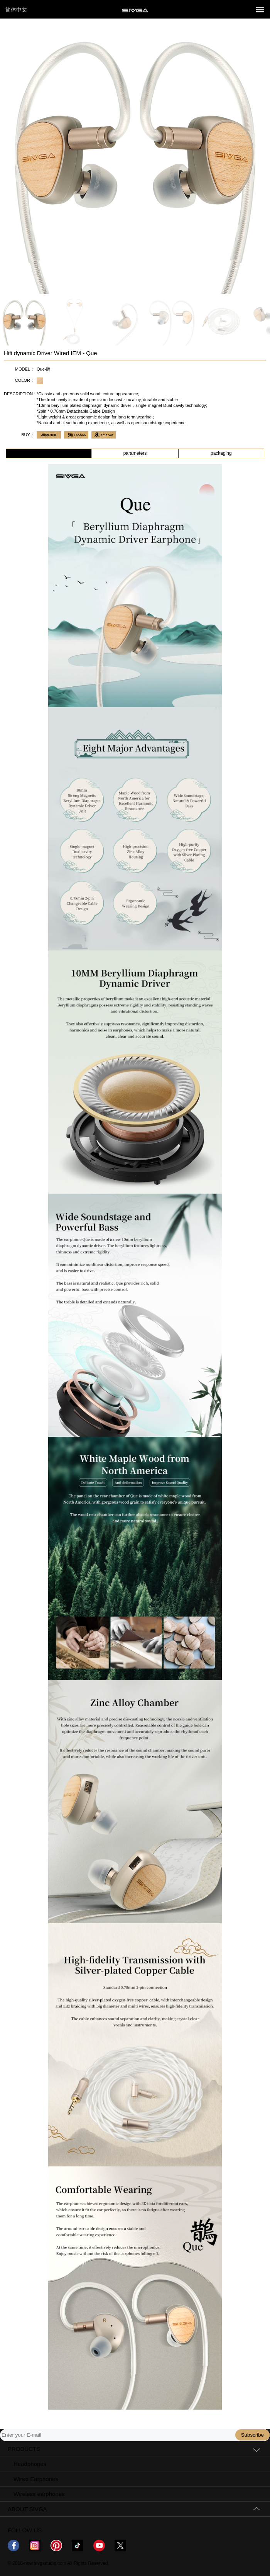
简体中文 (16, 10)
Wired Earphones (36, 2479)
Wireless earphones (39, 2494)
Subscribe (252, 2435)
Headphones (30, 2464)
